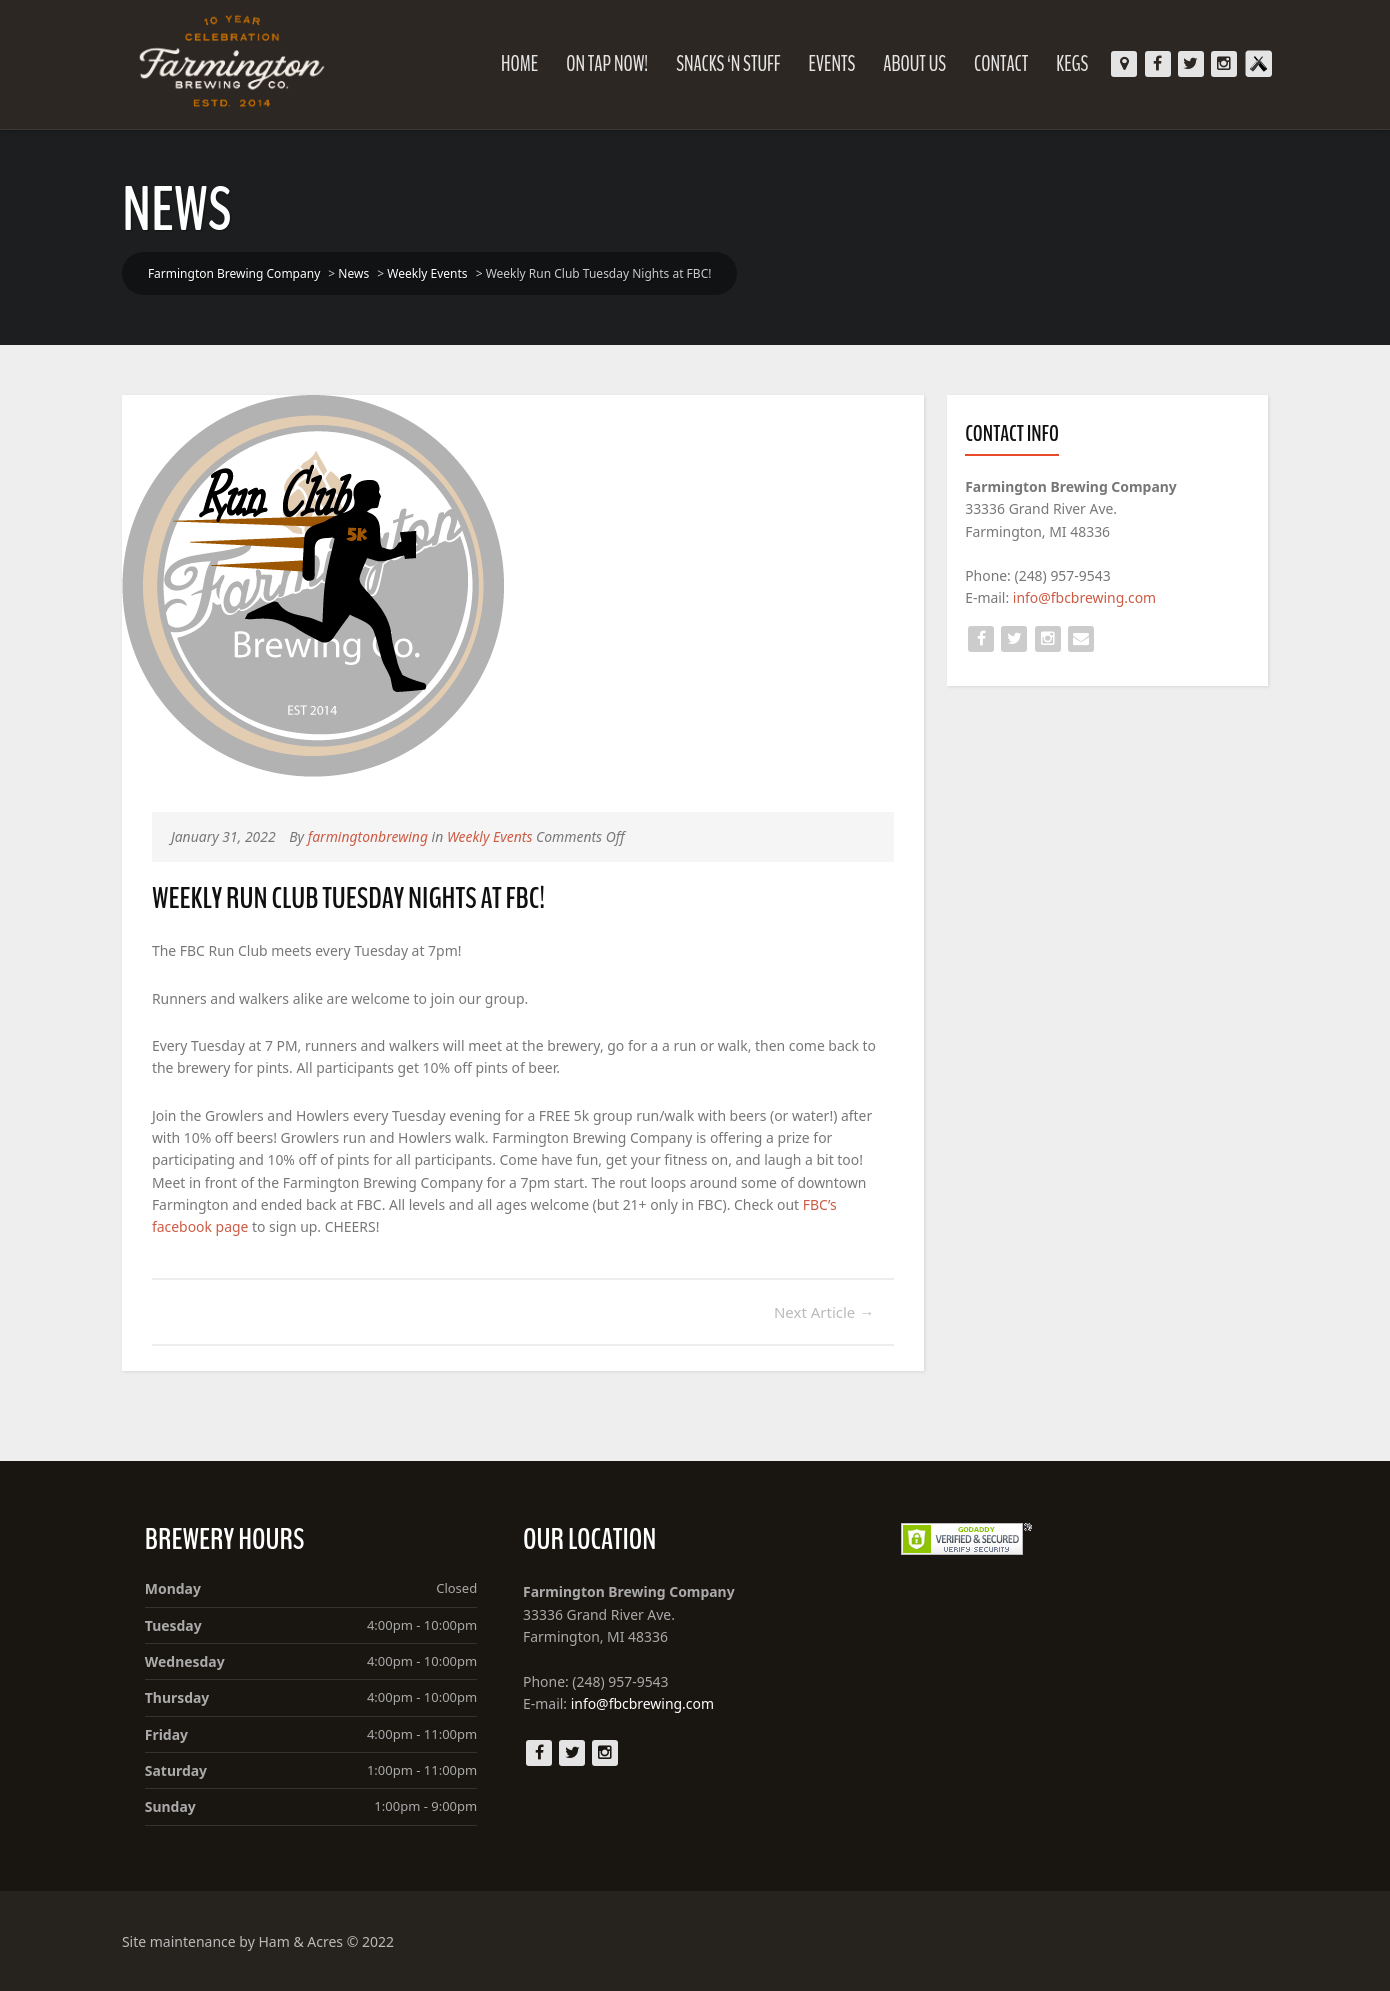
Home (516, 64)
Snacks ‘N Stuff (725, 64)
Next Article (823, 1313)
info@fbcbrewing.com (1084, 598)
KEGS (1069, 64)
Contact (998, 64)
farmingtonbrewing (371, 836)
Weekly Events (494, 836)
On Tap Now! (604, 64)
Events (828, 64)
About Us (911, 64)
